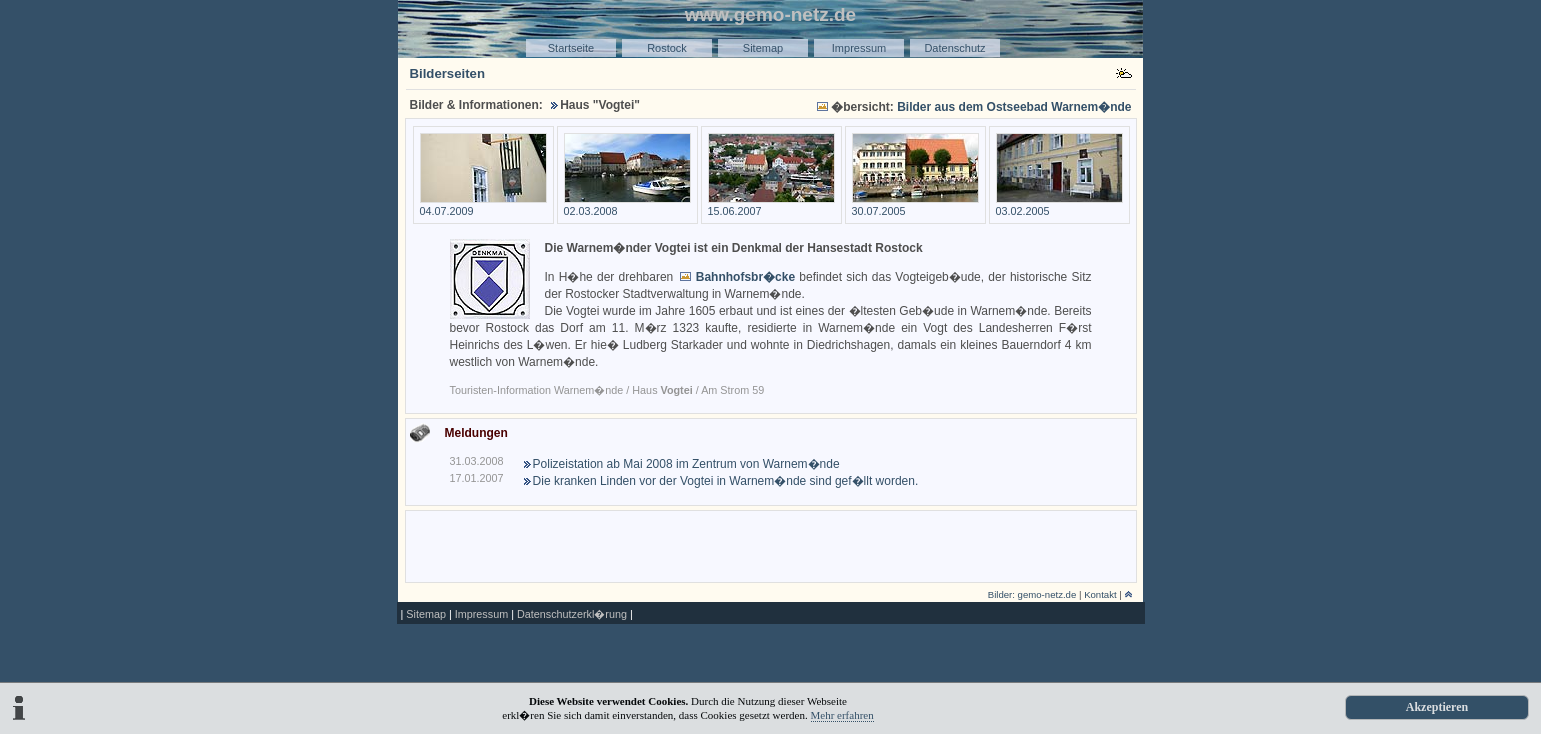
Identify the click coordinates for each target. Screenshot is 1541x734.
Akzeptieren (1437, 707)
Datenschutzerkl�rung (572, 614)
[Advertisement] (771, 545)
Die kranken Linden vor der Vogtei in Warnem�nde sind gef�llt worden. (726, 481)
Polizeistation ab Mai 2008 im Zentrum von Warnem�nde (686, 464)
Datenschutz (954, 48)
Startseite (571, 48)
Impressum (859, 48)
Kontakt (1100, 594)
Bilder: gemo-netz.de (1032, 594)
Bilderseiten (448, 73)
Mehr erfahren (842, 715)
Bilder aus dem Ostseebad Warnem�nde (1014, 107)
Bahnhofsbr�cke (745, 277)
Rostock (667, 48)
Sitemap (763, 48)
